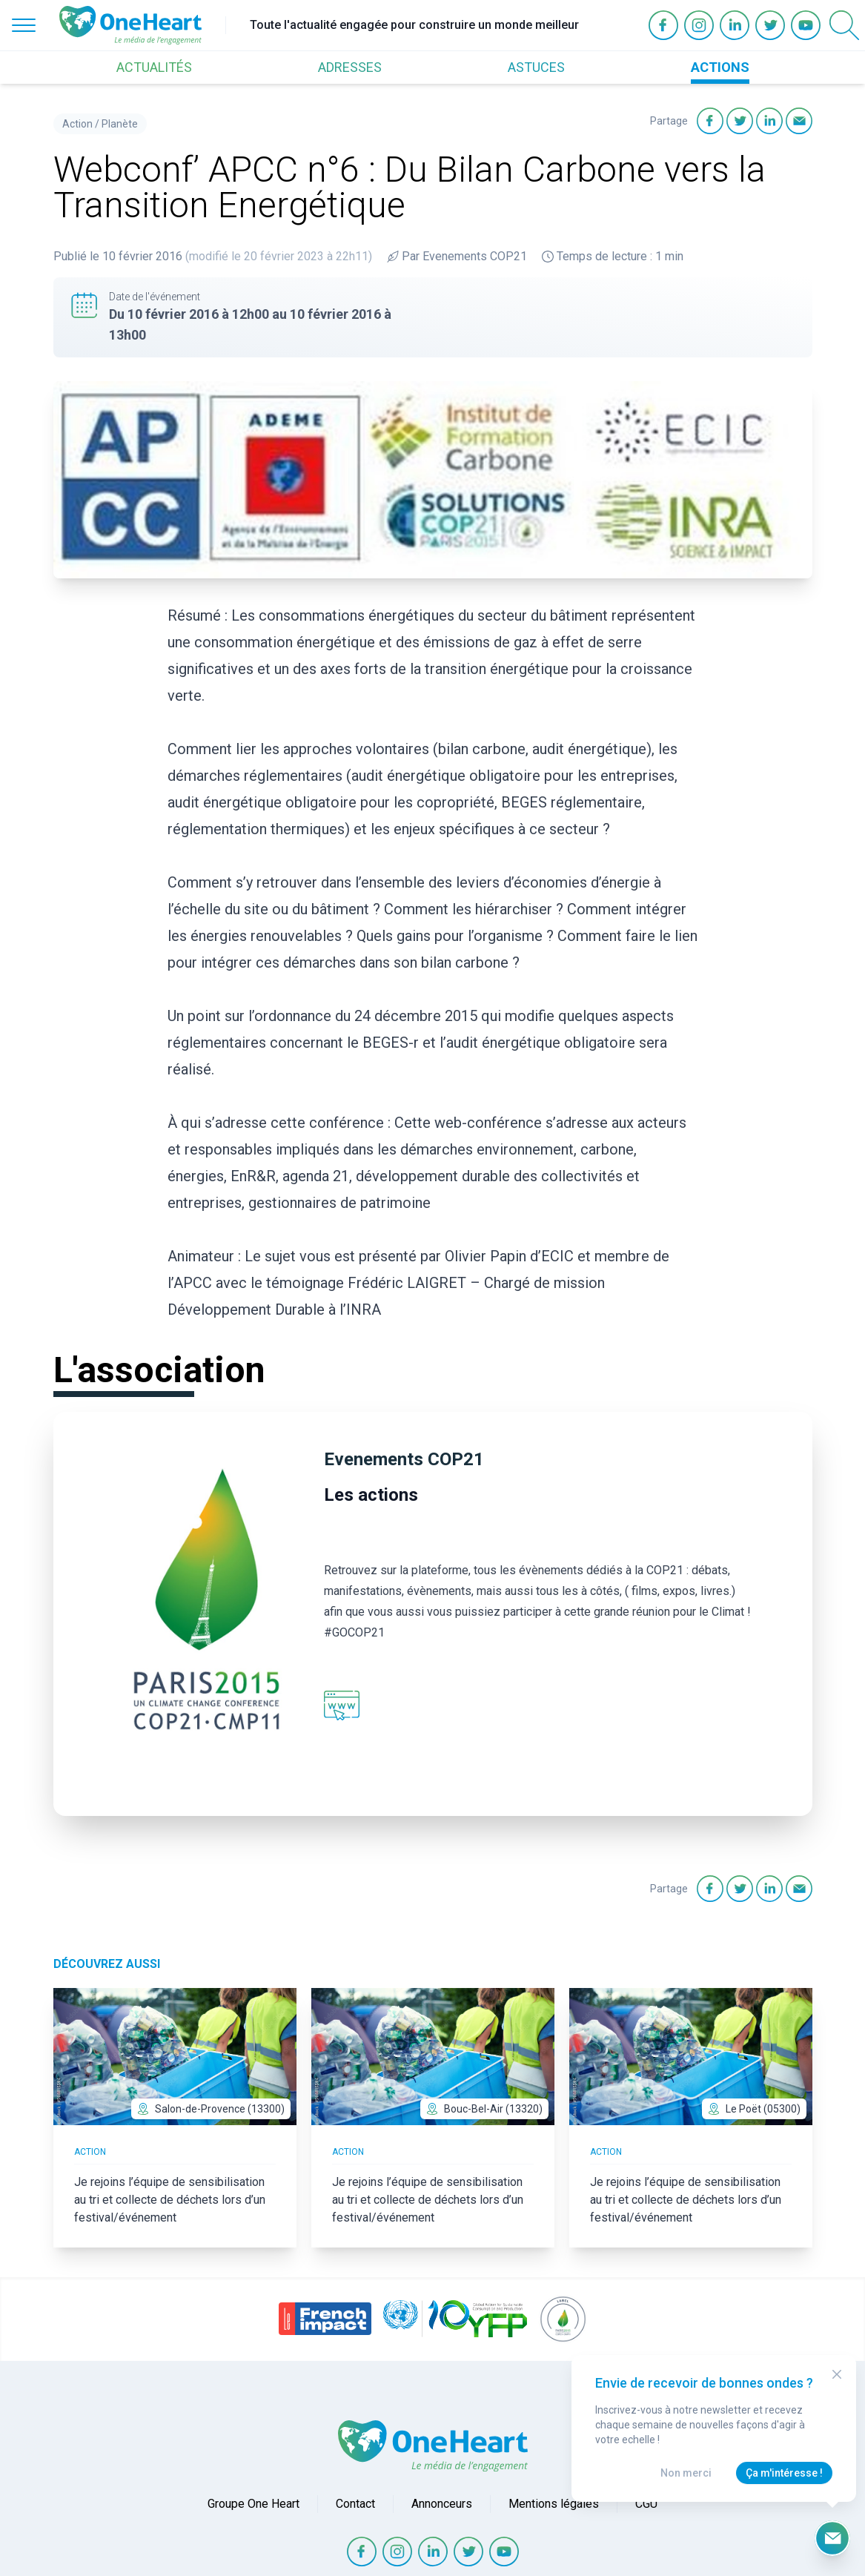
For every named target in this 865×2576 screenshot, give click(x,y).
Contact (355, 2504)
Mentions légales (553, 2504)
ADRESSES (350, 67)
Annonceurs (441, 2504)
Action (77, 124)
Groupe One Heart (253, 2504)
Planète (120, 124)
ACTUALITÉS (154, 67)
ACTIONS (720, 67)
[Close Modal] (836, 2374)
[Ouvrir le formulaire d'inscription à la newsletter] (832, 2538)
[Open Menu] (24, 25)
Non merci (686, 2473)
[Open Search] (844, 25)
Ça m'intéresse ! (784, 2473)
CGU (646, 2504)
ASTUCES (536, 67)
